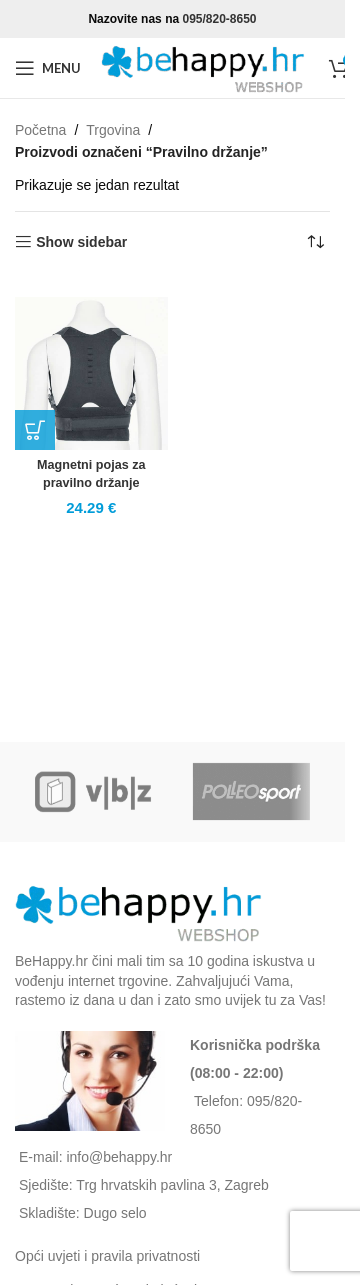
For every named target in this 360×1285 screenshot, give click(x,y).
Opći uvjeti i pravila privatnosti (107, 1256)
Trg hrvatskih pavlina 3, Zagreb (172, 1185)
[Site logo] (205, 67)
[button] (35, 430)
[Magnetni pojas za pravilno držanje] (91, 373)
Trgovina (113, 130)
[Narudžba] (315, 242)
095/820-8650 (219, 19)
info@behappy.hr (119, 1157)
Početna (40, 130)
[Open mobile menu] (48, 68)
